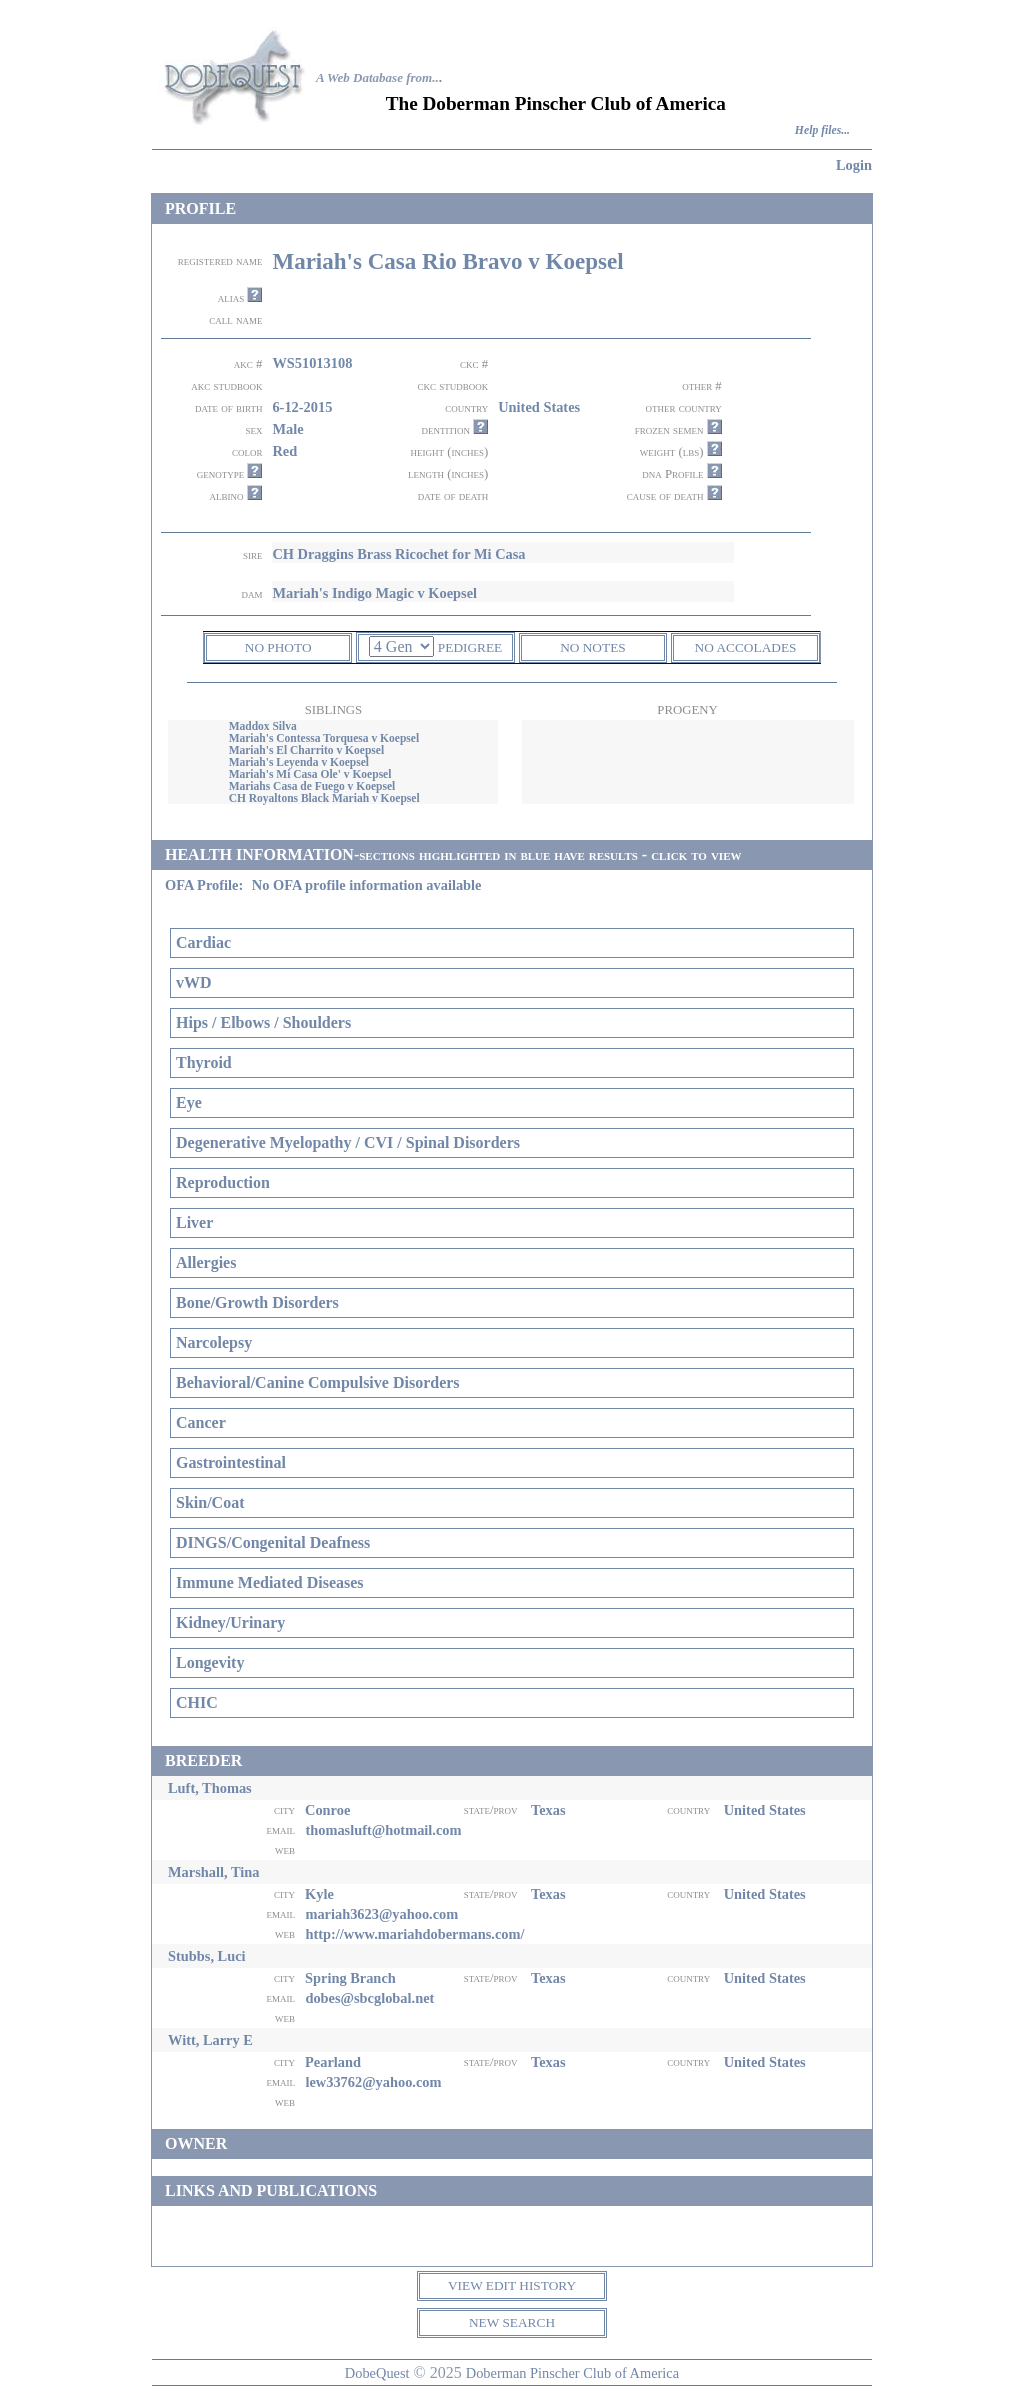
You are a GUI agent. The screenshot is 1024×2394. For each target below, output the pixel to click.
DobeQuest (377, 2373)
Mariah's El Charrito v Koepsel (306, 750)
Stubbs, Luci (207, 1956)
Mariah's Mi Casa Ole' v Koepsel (310, 774)
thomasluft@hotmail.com (383, 1830)
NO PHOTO (278, 647)
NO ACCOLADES (746, 647)
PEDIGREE (470, 647)
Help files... (822, 130)
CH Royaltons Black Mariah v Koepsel (324, 798)
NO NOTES (593, 647)
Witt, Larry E (210, 2040)
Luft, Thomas (210, 1788)
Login (854, 165)
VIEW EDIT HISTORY (512, 2285)
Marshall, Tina (213, 1872)
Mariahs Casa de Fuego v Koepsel (312, 786)
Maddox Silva (263, 726)
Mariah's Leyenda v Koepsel (299, 762)
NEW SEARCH (512, 2322)
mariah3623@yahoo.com (381, 1914)
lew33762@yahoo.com (373, 2082)
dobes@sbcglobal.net (369, 1998)
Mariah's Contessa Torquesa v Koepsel (324, 738)
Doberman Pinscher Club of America (572, 2373)
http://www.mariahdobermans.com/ (414, 1934)
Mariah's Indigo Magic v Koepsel (374, 593)
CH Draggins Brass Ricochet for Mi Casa (398, 554)
